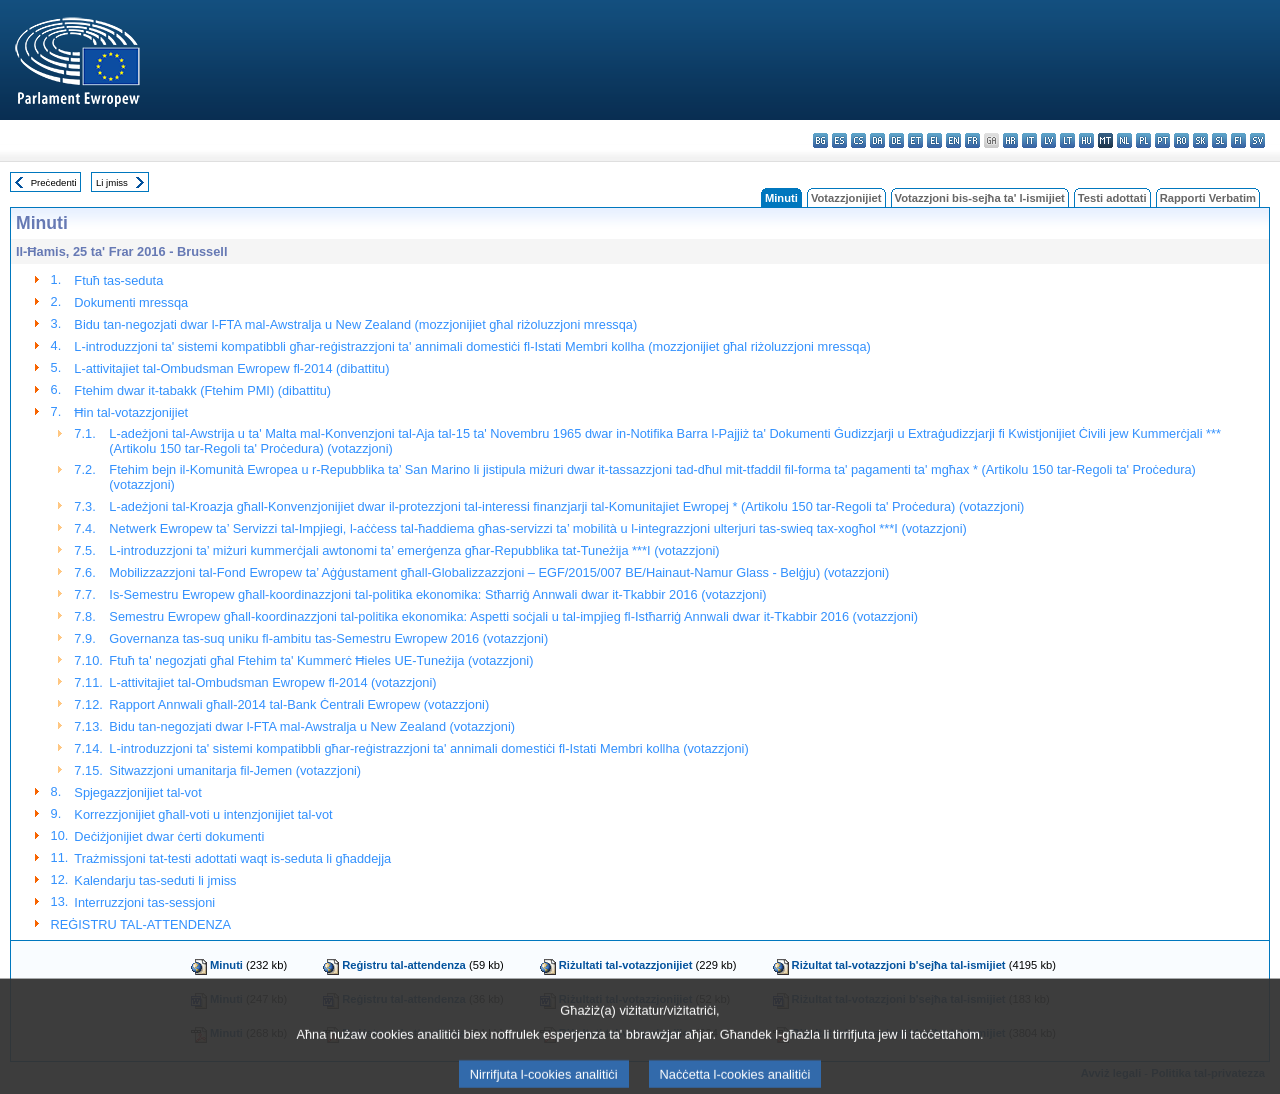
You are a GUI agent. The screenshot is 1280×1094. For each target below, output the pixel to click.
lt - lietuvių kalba (1067, 140)
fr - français (972, 140)
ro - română (1181, 140)
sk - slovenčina (1200, 140)
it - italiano (1029, 140)
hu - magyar (1086, 140)
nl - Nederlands (1124, 140)
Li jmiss (112, 182)
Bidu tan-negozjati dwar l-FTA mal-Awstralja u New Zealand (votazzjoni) (312, 726)
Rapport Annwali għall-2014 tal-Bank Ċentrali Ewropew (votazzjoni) (299, 704)
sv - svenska (1257, 140)
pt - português (1162, 140)
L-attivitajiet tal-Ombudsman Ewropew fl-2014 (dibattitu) (231, 368)
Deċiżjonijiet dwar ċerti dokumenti (169, 836)
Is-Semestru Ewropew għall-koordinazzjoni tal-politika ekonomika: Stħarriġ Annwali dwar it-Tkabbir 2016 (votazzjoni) (437, 594)
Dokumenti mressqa (131, 302)
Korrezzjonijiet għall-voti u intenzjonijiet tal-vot (203, 814)
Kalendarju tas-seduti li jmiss (155, 880)
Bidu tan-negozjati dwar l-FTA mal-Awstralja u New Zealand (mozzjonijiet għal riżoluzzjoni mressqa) (355, 324)
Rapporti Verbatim (1208, 198)
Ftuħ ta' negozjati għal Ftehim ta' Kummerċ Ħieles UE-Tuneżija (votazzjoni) (321, 660)
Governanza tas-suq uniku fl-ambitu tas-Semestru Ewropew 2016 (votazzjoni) (328, 638)
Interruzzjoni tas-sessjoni (144, 902)
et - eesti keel (915, 140)
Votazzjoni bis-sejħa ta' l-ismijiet (980, 198)
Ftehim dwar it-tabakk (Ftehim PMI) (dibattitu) (202, 390)
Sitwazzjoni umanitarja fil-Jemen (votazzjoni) (235, 770)
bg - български (820, 140)
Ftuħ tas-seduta (118, 280)
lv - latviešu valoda (1048, 140)
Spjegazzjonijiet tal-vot (137, 792)
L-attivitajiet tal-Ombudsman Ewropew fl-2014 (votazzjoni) (272, 682)
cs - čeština (858, 140)
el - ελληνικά (934, 140)
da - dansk (877, 140)
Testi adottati (1112, 198)
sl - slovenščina (1219, 140)
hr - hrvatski (1010, 140)
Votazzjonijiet (846, 198)
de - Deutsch (896, 140)
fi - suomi (1238, 140)
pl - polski (1143, 140)
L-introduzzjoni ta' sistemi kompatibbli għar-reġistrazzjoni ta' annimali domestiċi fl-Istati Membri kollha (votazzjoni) (428, 748)
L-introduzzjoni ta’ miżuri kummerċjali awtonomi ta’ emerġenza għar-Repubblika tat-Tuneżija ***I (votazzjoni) (414, 550)
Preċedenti (54, 182)
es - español (839, 140)
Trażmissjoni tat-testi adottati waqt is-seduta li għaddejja (232, 858)
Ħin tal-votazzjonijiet (131, 412)
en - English (953, 140)
